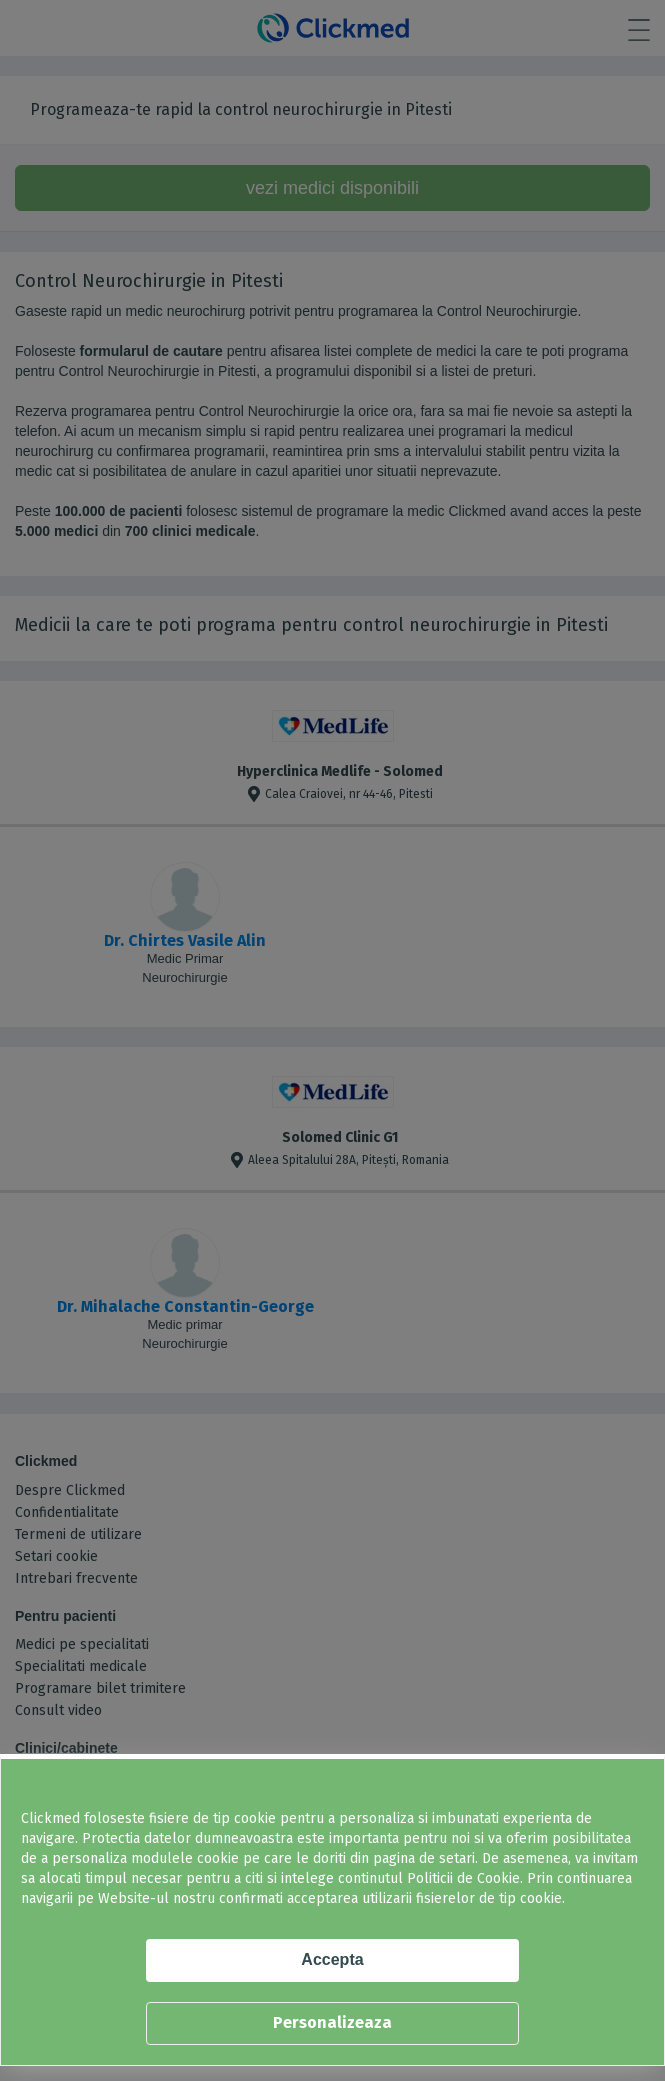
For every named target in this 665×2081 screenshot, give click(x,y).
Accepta (332, 1959)
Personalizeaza (332, 2022)
